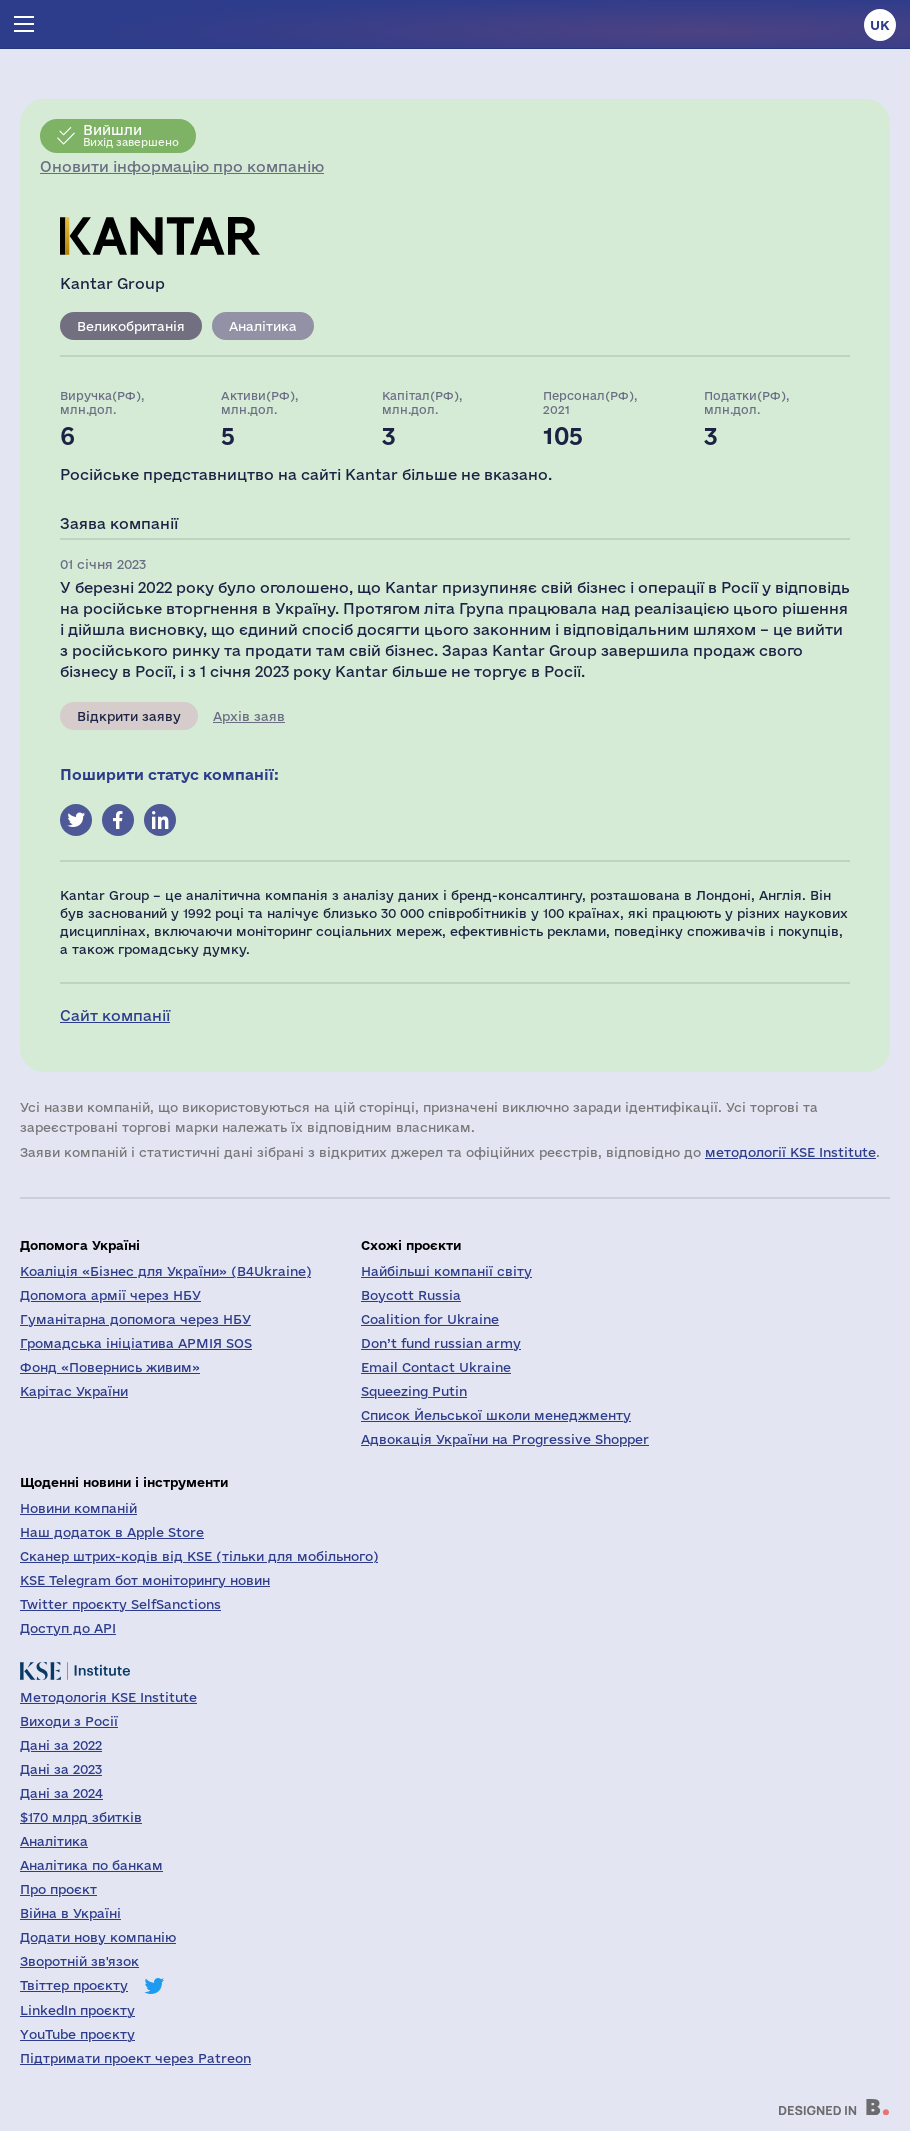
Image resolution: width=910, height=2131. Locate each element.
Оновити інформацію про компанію (182, 166)
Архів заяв (249, 716)
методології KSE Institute (790, 1152)
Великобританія (131, 326)
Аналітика (263, 326)
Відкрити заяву (129, 716)
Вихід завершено (131, 135)
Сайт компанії (115, 1015)
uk (880, 25)
